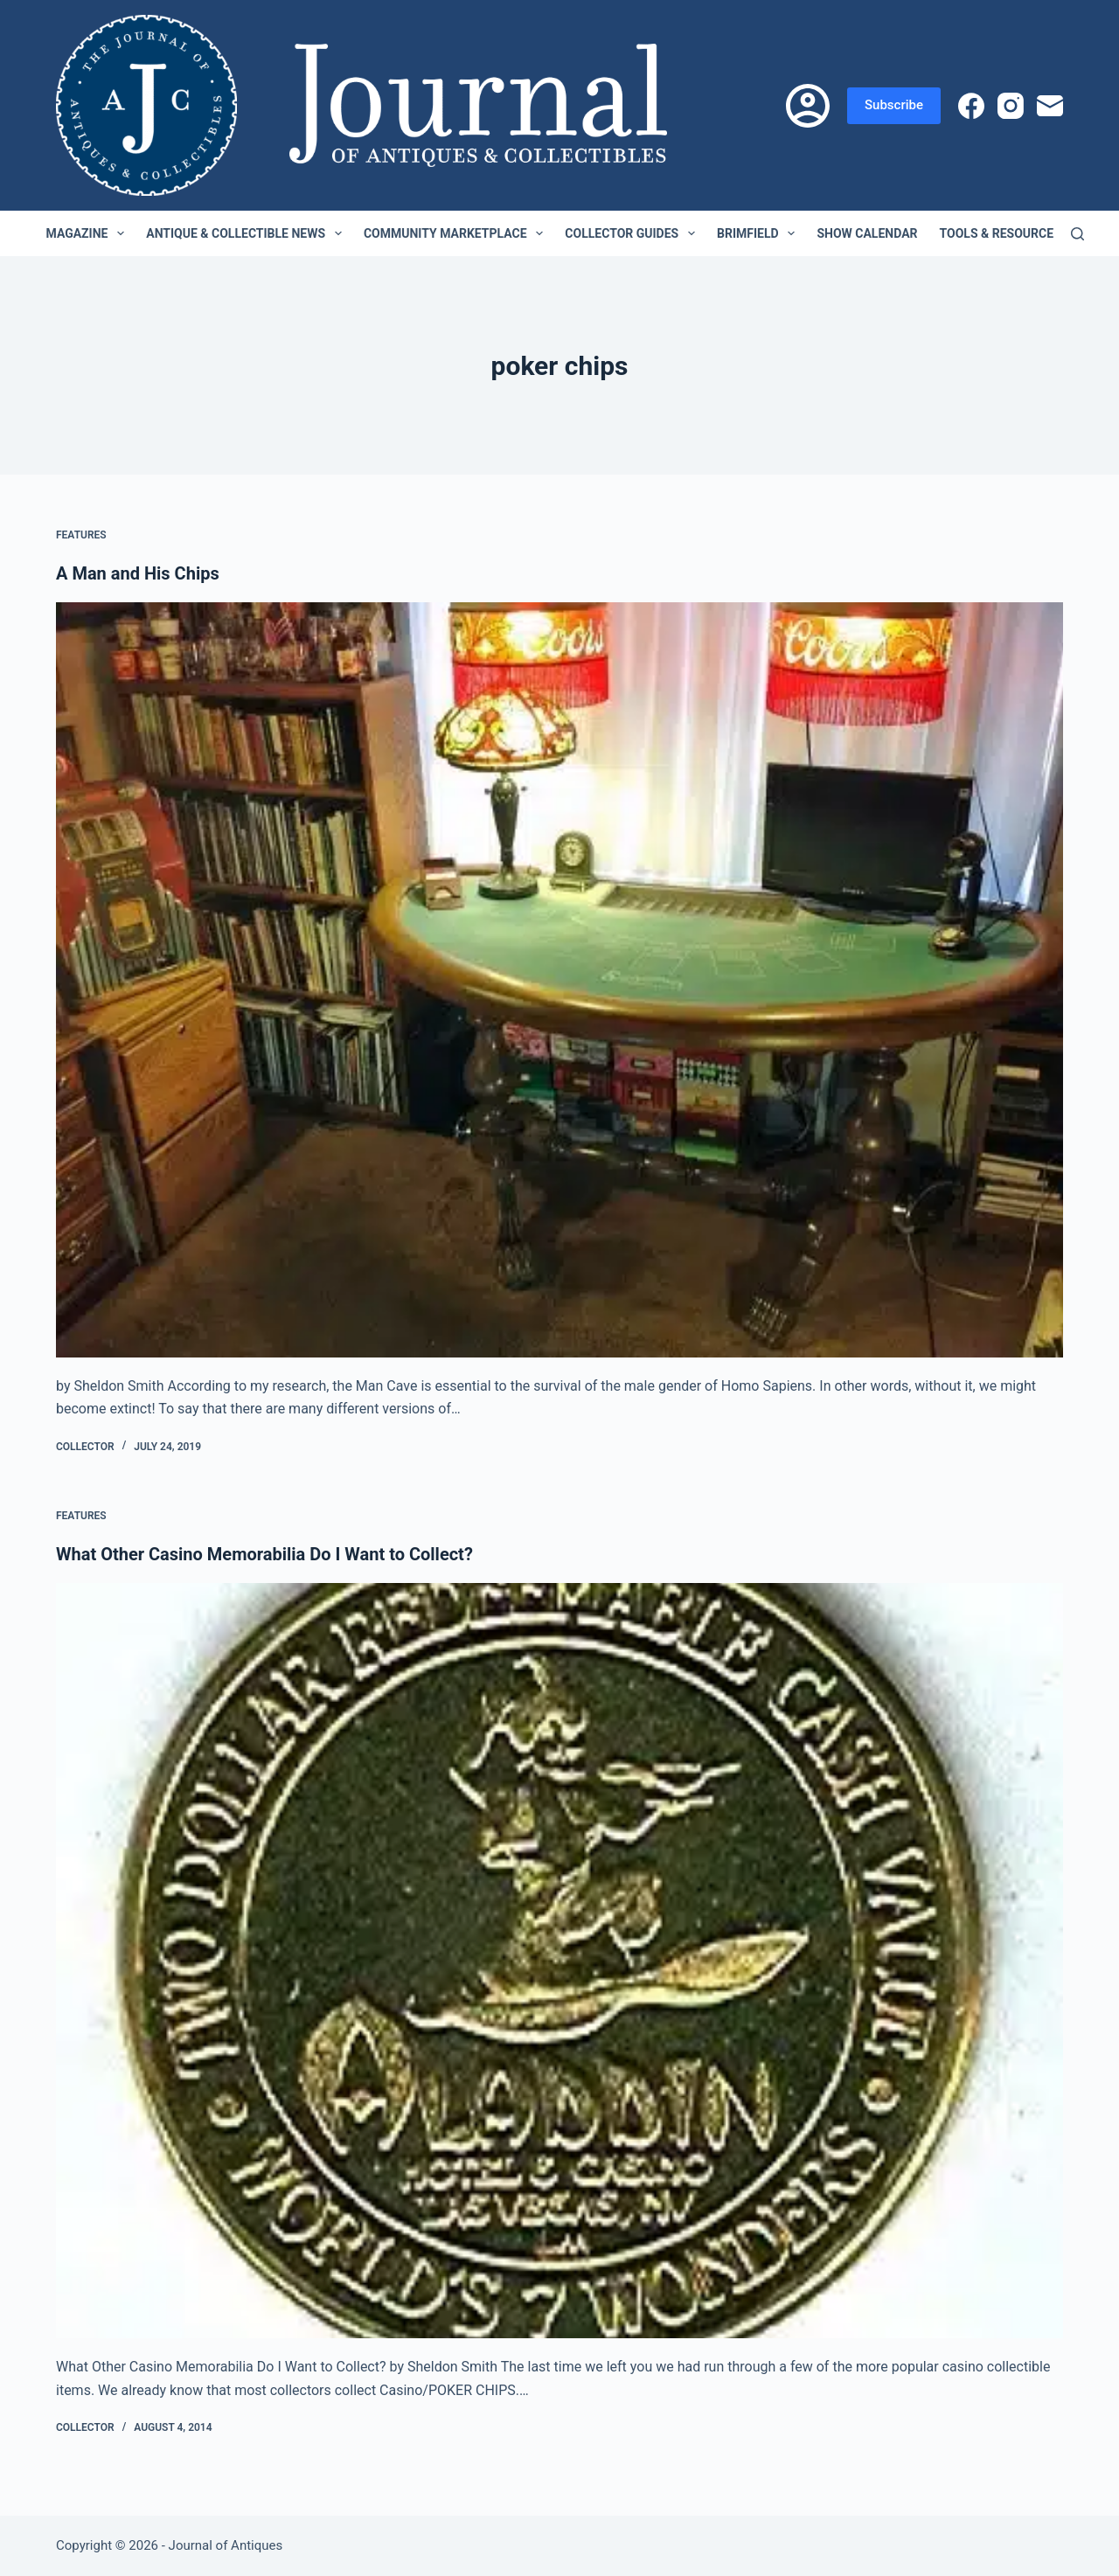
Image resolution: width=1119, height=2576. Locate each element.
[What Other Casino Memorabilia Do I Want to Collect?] (559, 1960)
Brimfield (759, 233)
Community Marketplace (457, 233)
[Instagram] (1010, 106)
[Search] (1077, 233)
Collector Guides (633, 233)
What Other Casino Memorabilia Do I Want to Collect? (264, 1554)
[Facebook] (971, 106)
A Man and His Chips (137, 573)
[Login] (808, 106)
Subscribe (894, 105)
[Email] (1050, 106)
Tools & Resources (1012, 233)
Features (81, 535)
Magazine (89, 233)
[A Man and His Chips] (559, 979)
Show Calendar (867, 233)
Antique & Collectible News (247, 233)
